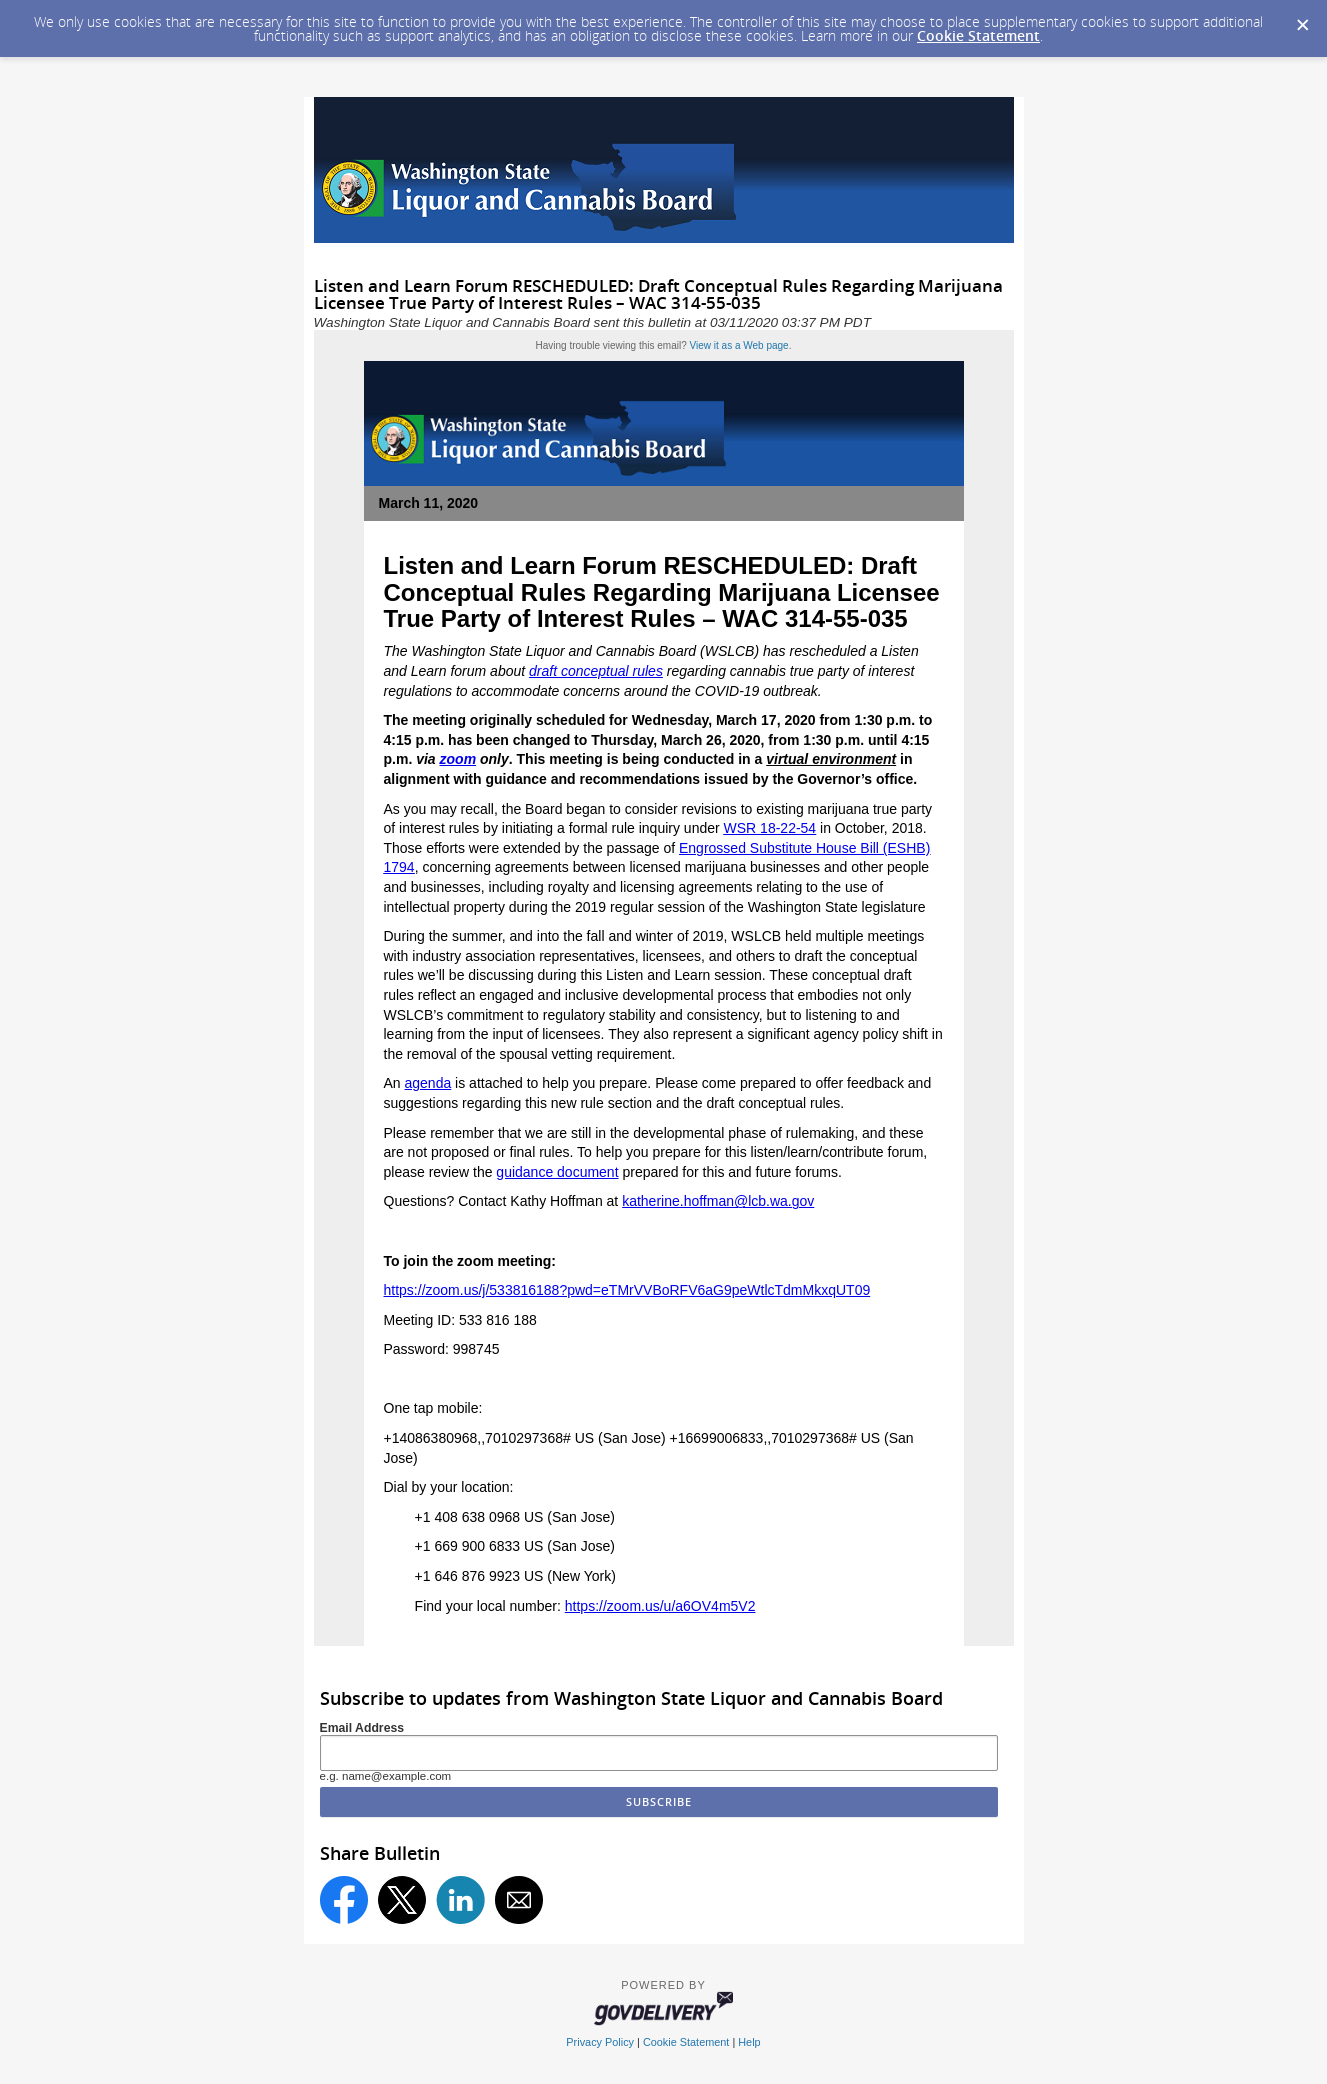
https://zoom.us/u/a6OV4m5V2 (660, 1606)
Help (749, 2042)
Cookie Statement (978, 35)
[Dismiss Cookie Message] (1302, 19)
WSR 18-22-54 (770, 828)
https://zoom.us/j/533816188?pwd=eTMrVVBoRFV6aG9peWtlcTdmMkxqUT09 (627, 1290)
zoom (458, 759)
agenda (428, 1083)
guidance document (557, 1172)
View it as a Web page (739, 345)
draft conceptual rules (596, 671)
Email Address (362, 1728)
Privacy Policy (600, 2042)
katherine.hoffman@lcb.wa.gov (718, 1201)
